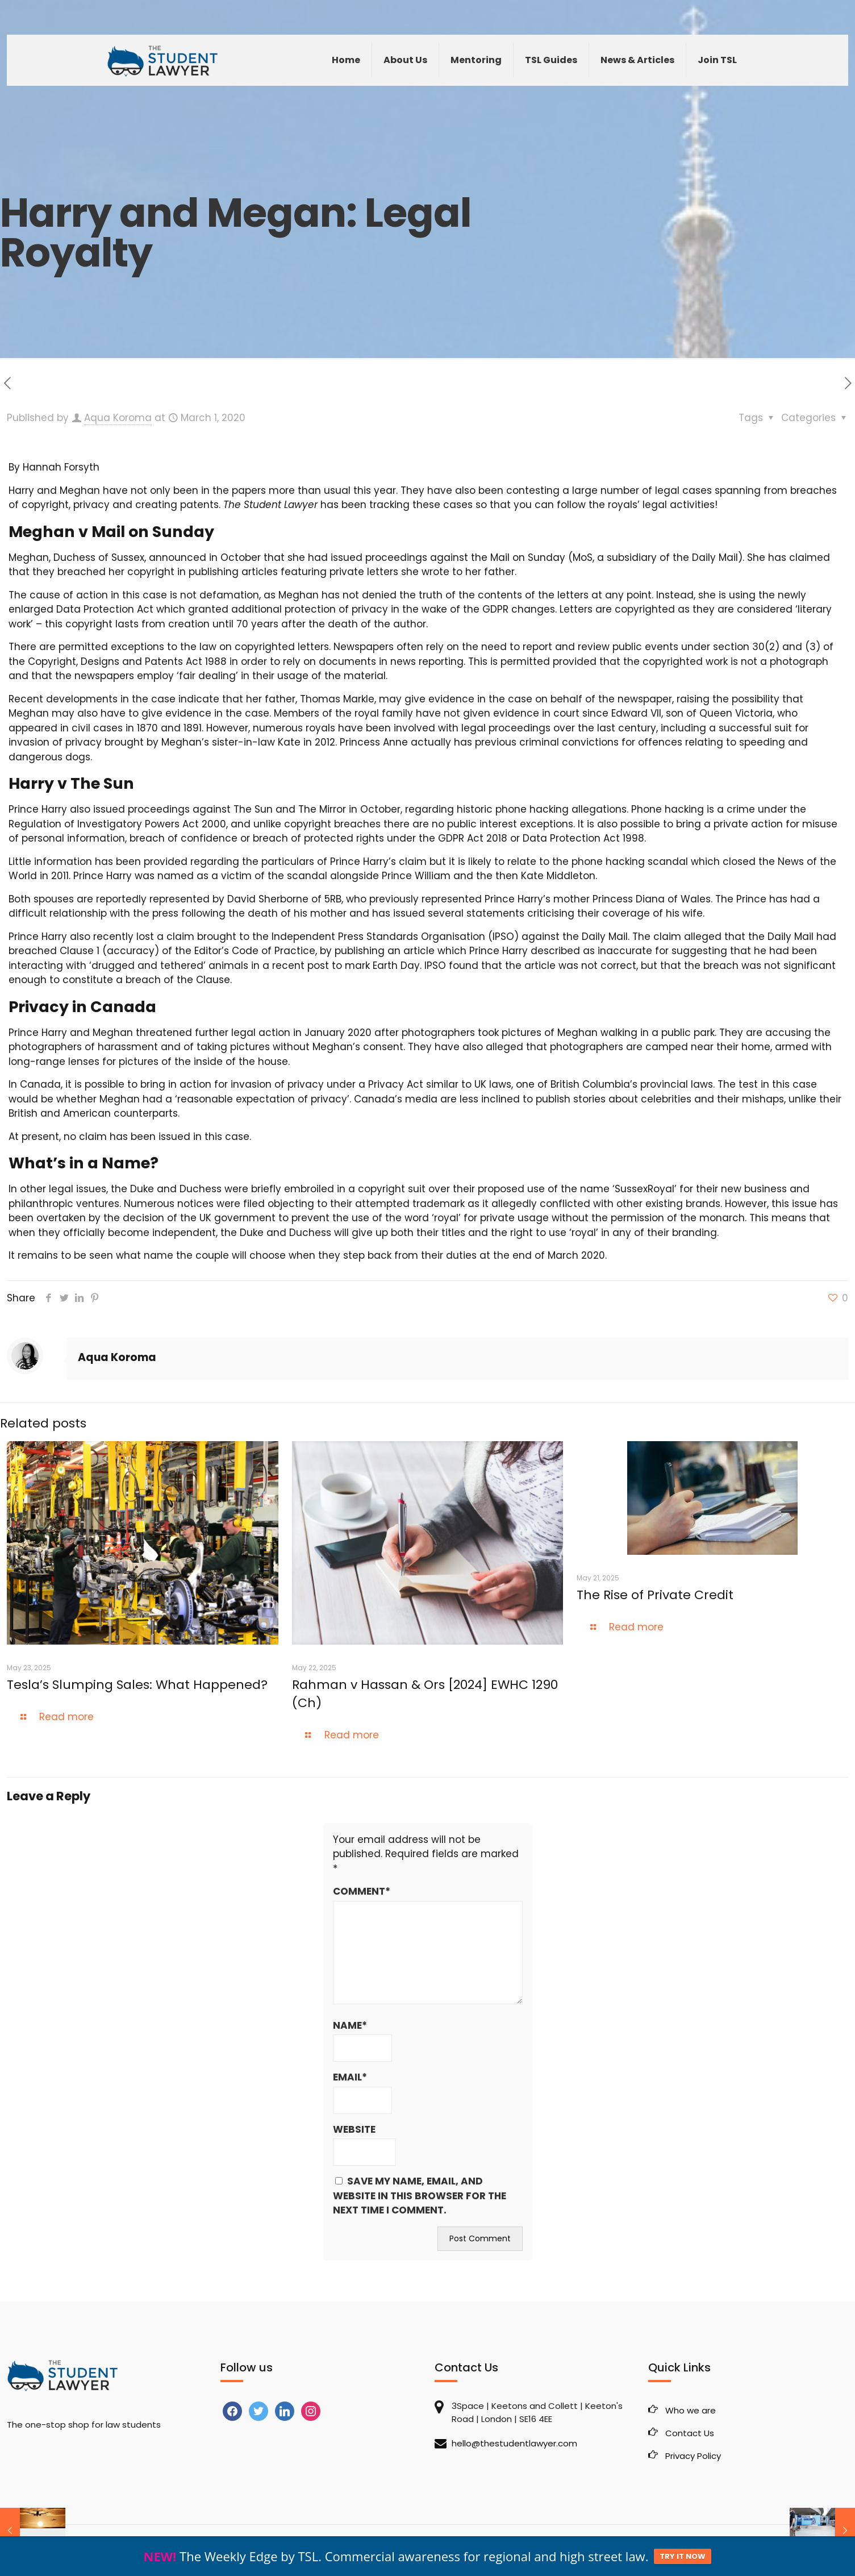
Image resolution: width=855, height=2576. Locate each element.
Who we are (690, 2410)
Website (354, 2129)
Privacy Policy (693, 2456)
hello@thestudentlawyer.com (514, 2443)
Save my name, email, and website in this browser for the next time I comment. (419, 2195)
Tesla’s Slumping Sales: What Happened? (137, 1684)
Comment (361, 1891)
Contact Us (689, 2433)
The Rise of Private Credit (657, 1595)
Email (350, 2077)
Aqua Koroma (118, 418)
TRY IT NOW (683, 2562)
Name (350, 2026)
